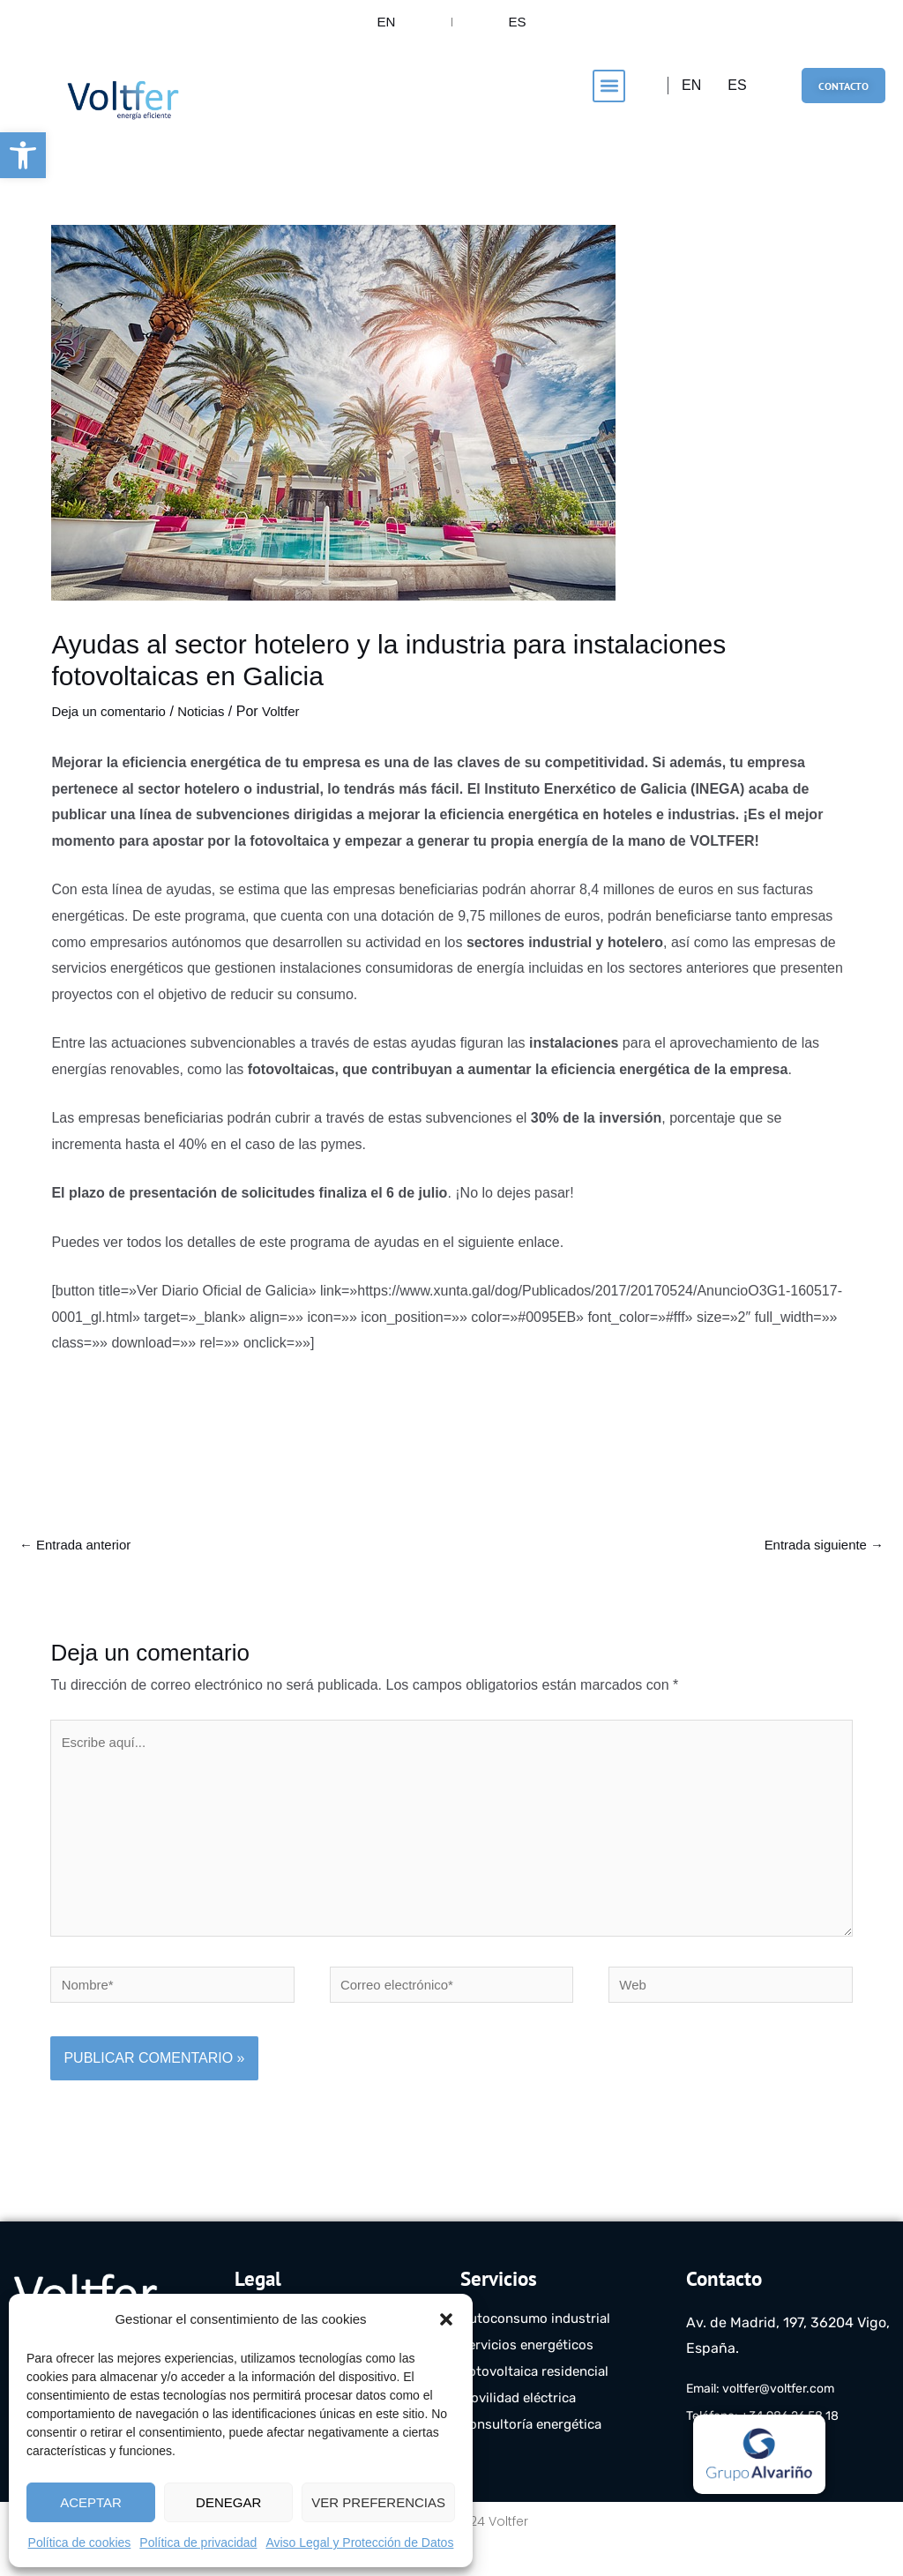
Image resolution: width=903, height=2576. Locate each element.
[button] (23, 155)
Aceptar (91, 2502)
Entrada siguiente (820, 1560)
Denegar (228, 2502)
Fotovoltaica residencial (538, 2405)
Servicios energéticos (531, 2379)
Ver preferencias (378, 2502)
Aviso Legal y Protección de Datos (359, 2542)
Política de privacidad (198, 2542)
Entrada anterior (78, 1560)
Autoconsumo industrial (539, 2352)
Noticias (210, 725)
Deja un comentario (112, 725)
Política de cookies (79, 2542)
